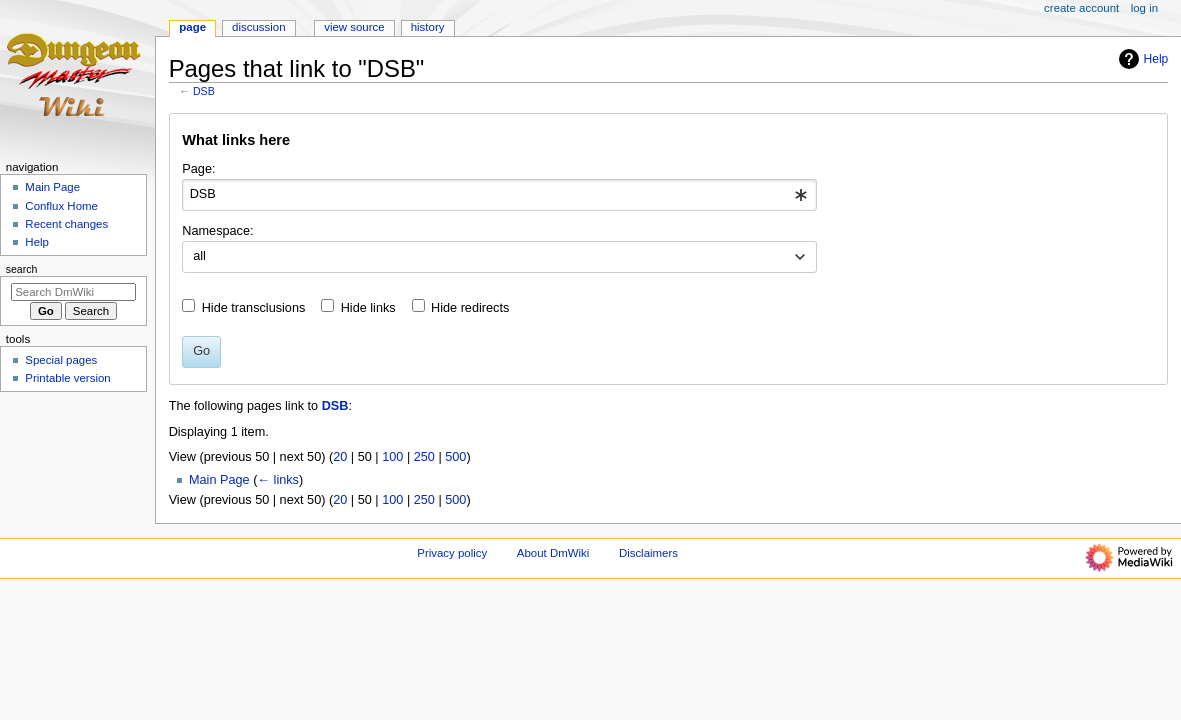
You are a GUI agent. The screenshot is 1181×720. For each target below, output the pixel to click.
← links (278, 480)
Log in (1144, 8)
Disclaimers (648, 553)
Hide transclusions (254, 308)
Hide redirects (470, 308)
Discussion (258, 27)
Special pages (61, 360)
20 (340, 457)
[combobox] (499, 195)
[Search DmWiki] (73, 292)
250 (424, 457)
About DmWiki (553, 553)
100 (392, 457)
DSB (204, 91)
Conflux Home (61, 206)
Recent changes (66, 224)
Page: (198, 169)
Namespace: (217, 231)
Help (1141, 59)
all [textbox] (199, 256)
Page (192, 27)
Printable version (67, 378)
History (428, 27)
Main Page (219, 480)
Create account (1081, 8)
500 (455, 457)
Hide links (368, 308)
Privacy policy (452, 553)
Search (22, 269)
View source (354, 27)
